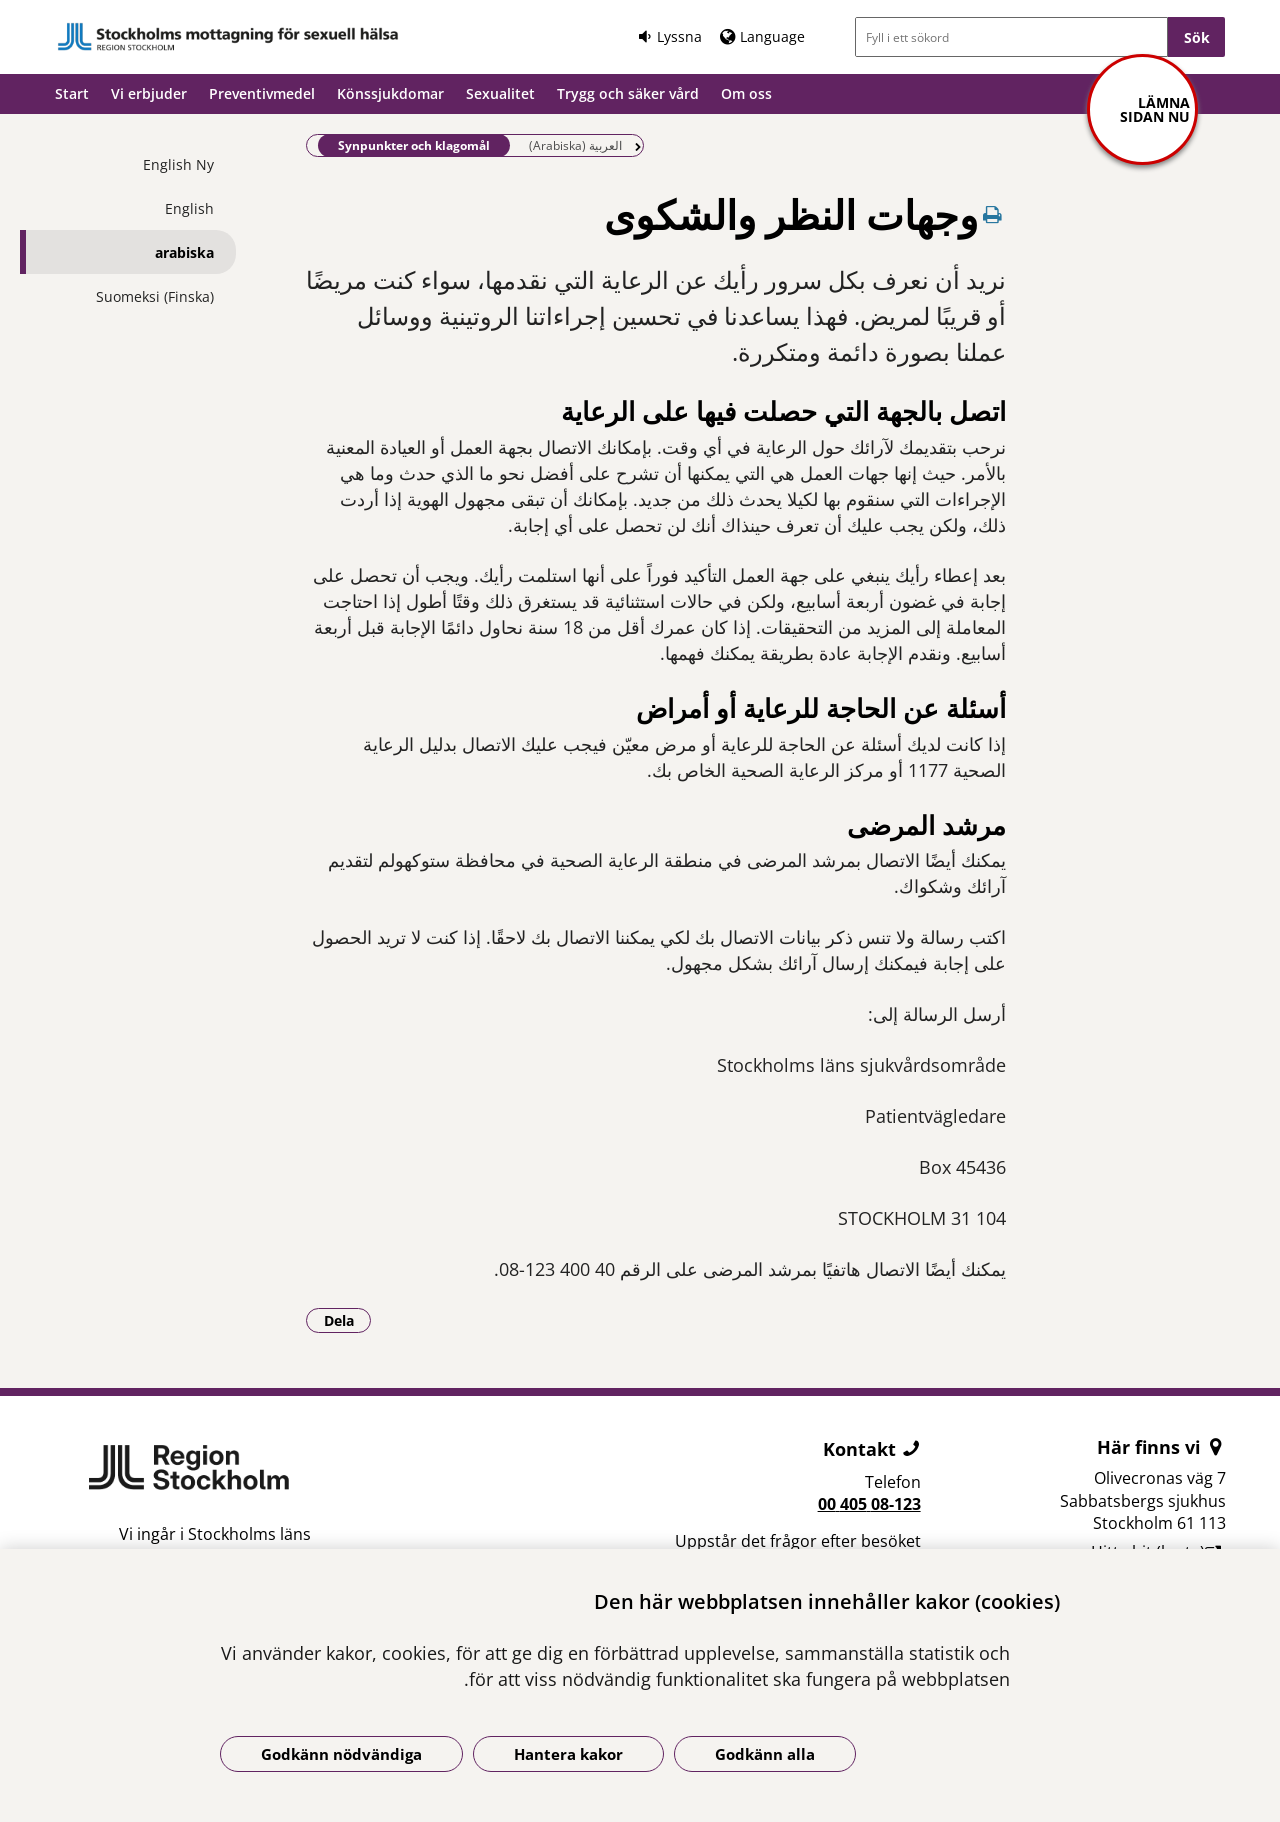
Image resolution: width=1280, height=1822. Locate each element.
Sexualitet (500, 93)
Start (72, 93)
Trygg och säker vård (628, 93)
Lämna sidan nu (1155, 109)
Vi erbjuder (149, 93)
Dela (348, 1320)
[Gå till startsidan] (228, 36)
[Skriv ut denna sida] (992, 214)
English (189, 208)
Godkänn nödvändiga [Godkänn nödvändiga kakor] (341, 1754)
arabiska (184, 252)
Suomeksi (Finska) (155, 296)
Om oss (746, 93)
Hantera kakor (568, 1754)
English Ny (178, 164)
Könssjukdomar (390, 93)
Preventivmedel (262, 93)
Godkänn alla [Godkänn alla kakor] (765, 1754)
